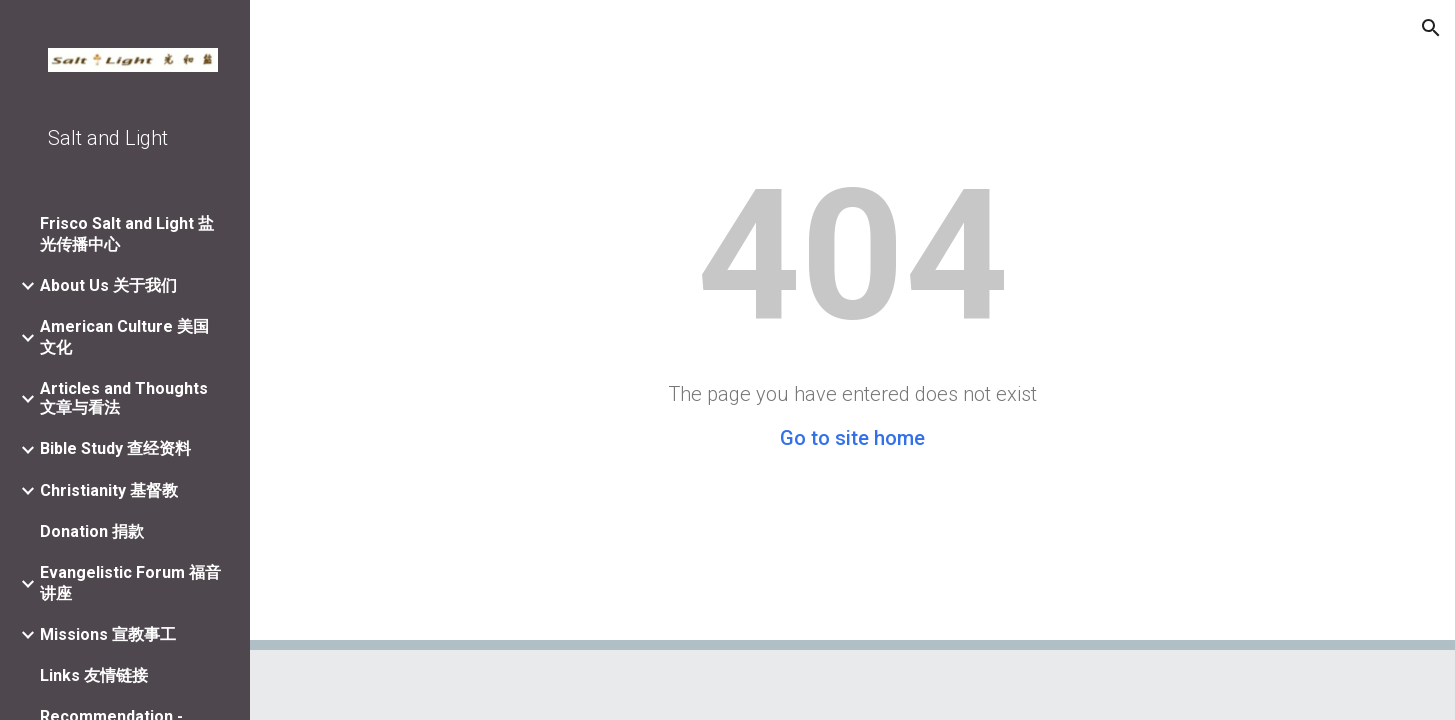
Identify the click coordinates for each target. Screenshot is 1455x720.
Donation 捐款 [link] (92, 531)
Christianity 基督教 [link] (109, 490)
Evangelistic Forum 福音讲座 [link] (130, 583)
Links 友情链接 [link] (94, 675)
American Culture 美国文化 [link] (124, 337)
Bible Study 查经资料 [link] (115, 448)
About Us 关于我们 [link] (108, 285)
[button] (1431, 28)
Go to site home (852, 438)
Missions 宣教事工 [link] (108, 634)
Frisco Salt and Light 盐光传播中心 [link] (127, 234)
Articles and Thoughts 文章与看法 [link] (124, 398)
